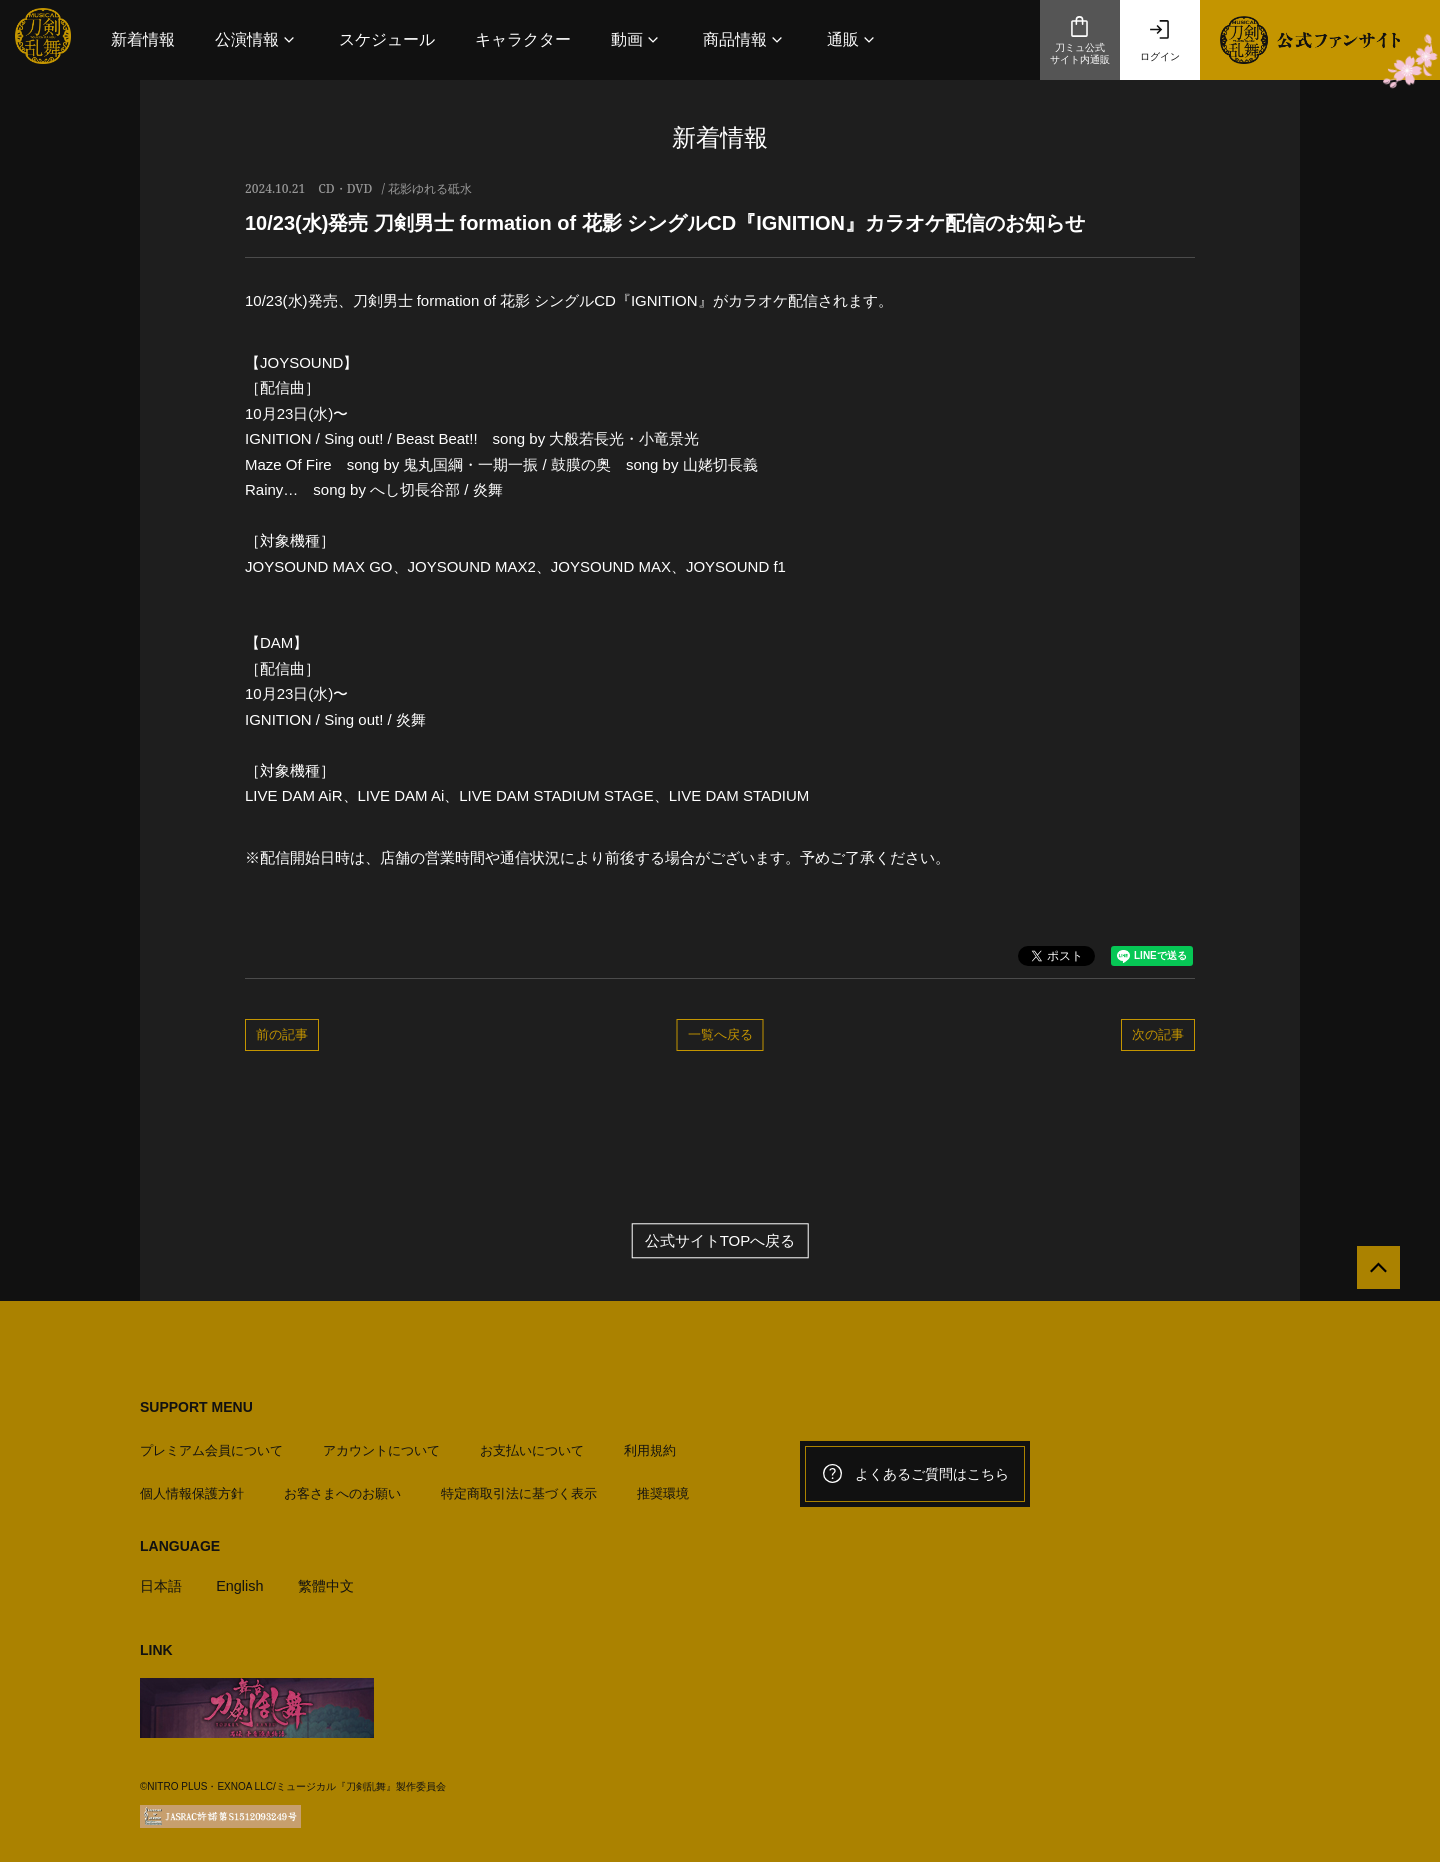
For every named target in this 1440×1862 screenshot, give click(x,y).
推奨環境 (663, 1487)
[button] (257, 39)
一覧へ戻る (720, 1034)
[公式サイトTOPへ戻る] (1372, 1273)
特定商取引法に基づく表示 (519, 1487)
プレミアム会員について (211, 1445)
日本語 (162, 1580)
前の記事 (282, 1034)
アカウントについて (381, 1445)
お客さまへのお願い (342, 1487)
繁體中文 (333, 1580)
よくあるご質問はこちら (915, 1474)
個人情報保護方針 (192, 1487)
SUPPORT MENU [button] (196, 1407)
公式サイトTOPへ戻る (720, 1240)
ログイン (1160, 40)
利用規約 (650, 1445)
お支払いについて (532, 1445)
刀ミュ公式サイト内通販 (1080, 40)
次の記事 (1158, 1034)
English (243, 1580)
